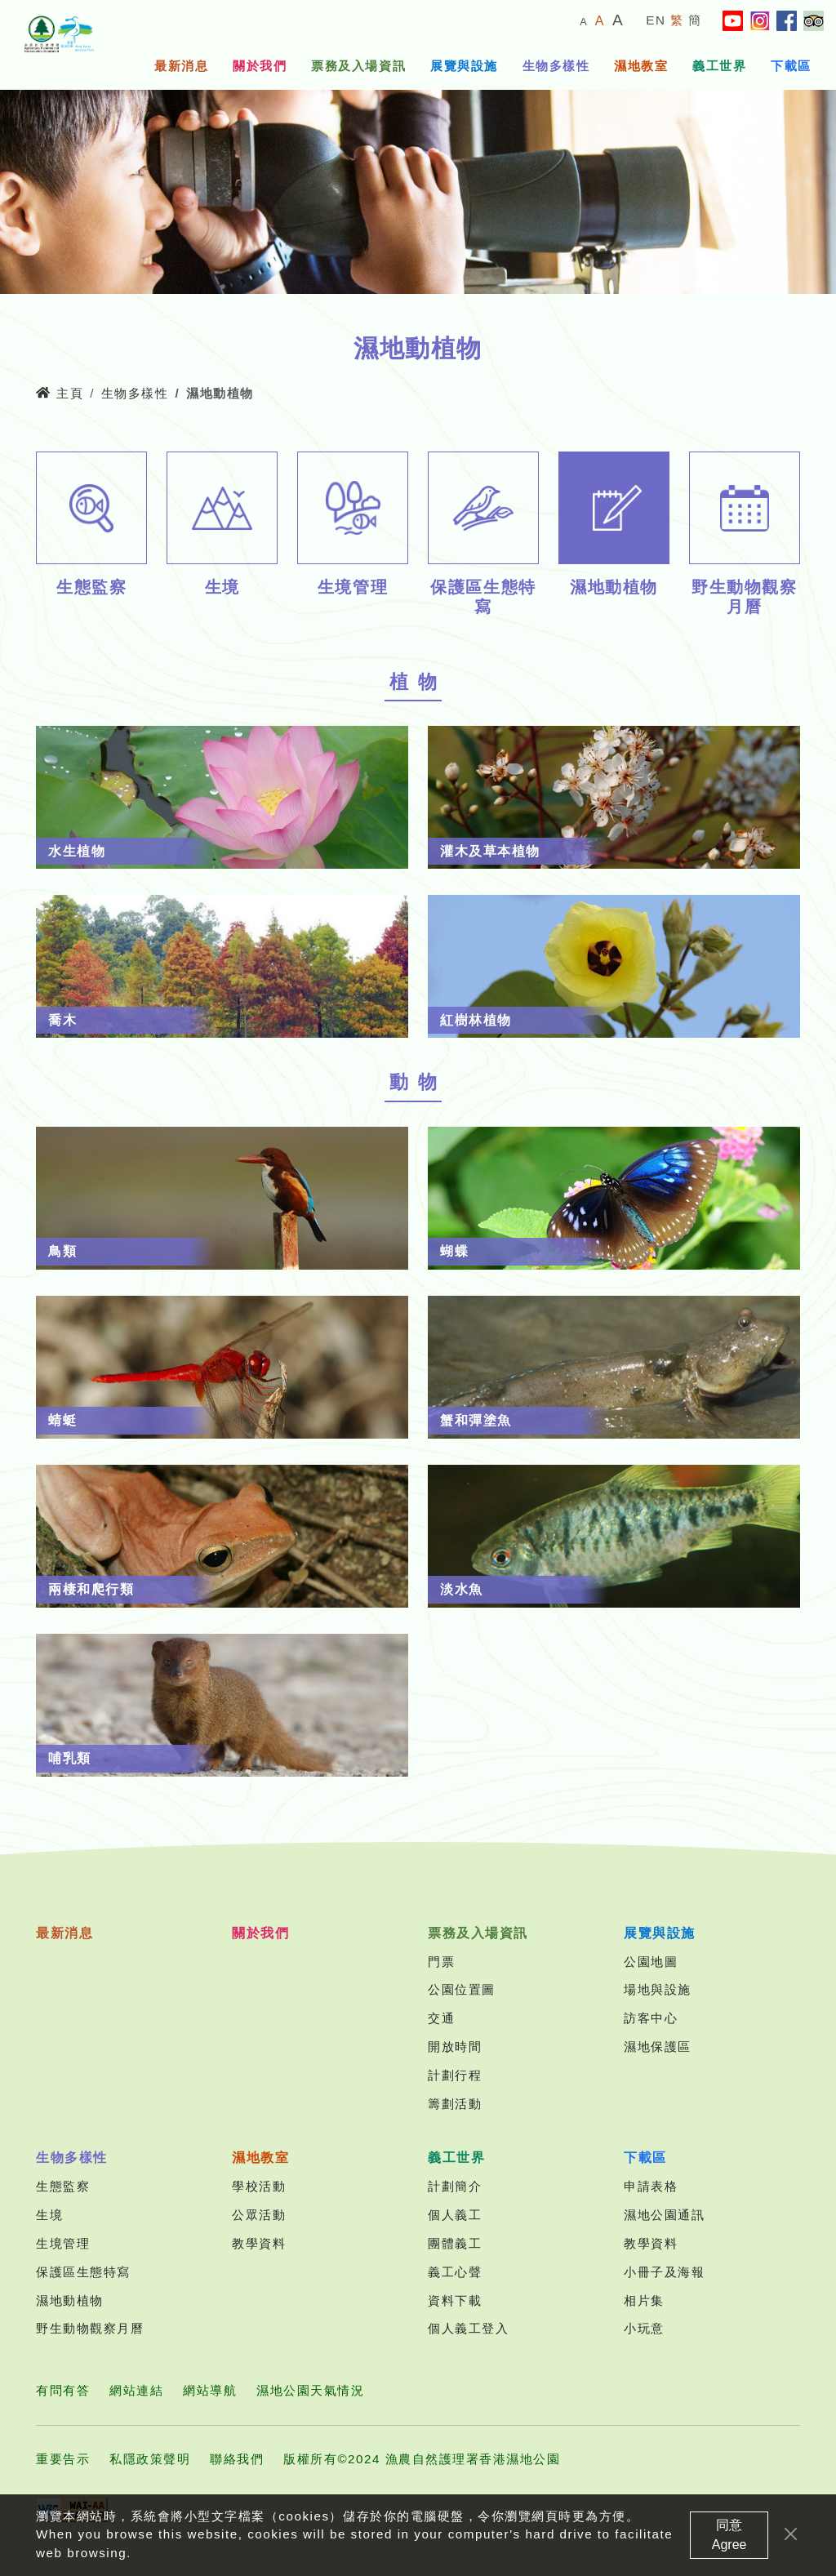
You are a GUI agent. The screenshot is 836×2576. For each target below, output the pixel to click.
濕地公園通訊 (664, 2215)
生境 (49, 2215)
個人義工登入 (468, 2328)
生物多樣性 (556, 66)
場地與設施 (657, 1989)
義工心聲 (455, 2272)
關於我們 (260, 66)
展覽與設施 (464, 66)
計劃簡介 (455, 2186)
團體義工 (455, 2243)
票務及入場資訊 (358, 66)
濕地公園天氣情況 (310, 2390)
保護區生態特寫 (83, 2272)
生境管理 (63, 2243)
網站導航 (210, 2390)
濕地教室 (641, 66)
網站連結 (136, 2390)
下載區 (791, 66)
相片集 (644, 2300)
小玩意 (644, 2328)
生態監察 (63, 2186)
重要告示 (63, 2459)
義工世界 (719, 66)
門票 (441, 1962)
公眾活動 (259, 2215)
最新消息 (181, 66)
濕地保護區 (657, 2046)
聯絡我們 (237, 2459)
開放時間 (455, 2046)
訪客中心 (651, 2018)
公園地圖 (651, 1962)
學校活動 (259, 2186)
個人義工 (455, 2215)
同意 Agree (729, 2535)
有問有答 (63, 2390)
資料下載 (455, 2300)
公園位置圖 (462, 1989)
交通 (441, 2018)
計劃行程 (455, 2075)
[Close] (790, 2534)
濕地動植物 (70, 2300)
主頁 (59, 393)
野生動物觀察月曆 (90, 2328)
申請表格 (651, 2186)
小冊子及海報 (664, 2272)
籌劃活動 (455, 2104)
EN (655, 20)
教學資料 (259, 2243)
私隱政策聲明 (149, 2459)
